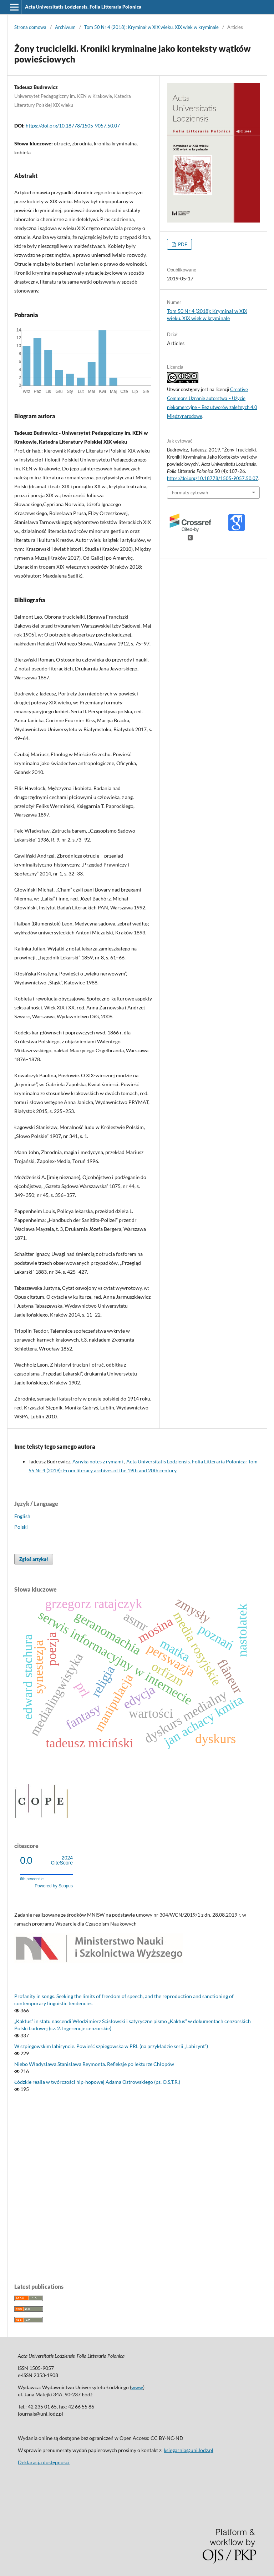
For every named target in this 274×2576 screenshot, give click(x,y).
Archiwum (65, 27)
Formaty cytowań (190, 492)
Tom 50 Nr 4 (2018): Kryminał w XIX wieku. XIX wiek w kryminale (151, 27)
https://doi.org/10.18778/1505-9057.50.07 (73, 126)
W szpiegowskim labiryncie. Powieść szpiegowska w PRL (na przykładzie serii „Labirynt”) (111, 2046)
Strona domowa (30, 27)
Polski (21, 1527)
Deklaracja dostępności (44, 2462)
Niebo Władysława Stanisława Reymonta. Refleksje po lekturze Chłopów (94, 2064)
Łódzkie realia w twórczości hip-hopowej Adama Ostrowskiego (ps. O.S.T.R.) (97, 2082)
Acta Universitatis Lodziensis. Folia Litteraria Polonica (83, 7)
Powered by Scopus (54, 1885)
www (137, 2387)
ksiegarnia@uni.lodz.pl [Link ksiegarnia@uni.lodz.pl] (188, 2450)
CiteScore (62, 1860)
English (22, 1516)
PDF (182, 244)
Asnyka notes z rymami (98, 1461)
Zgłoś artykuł (33, 1559)
